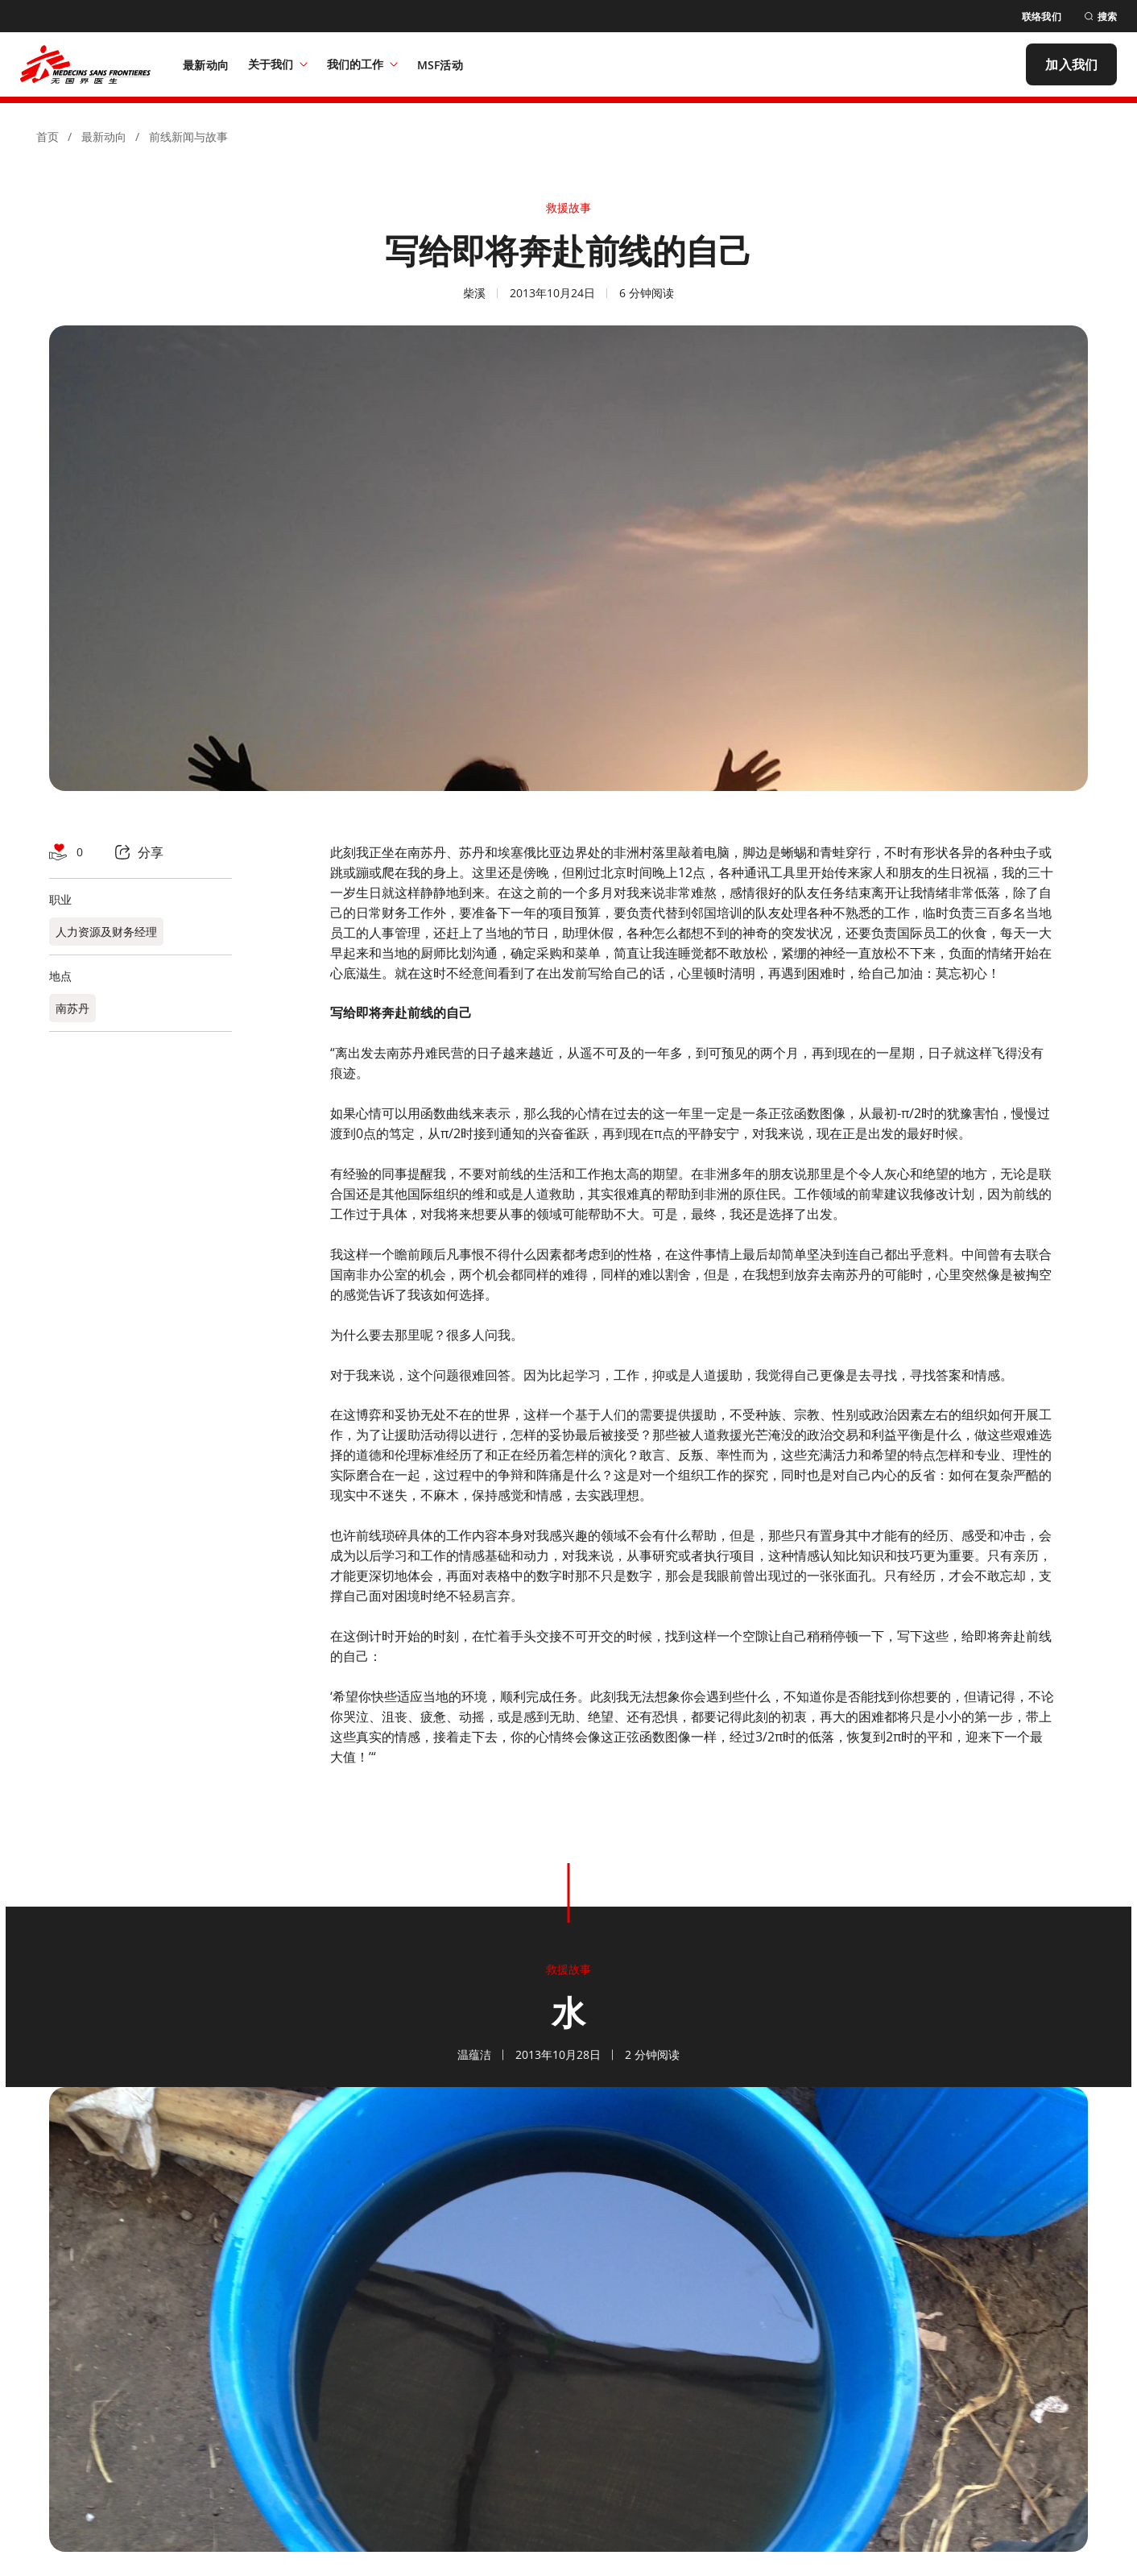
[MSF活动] (440, 64)
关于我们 (278, 64)
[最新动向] (206, 64)
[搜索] (1100, 16)
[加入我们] (1071, 64)
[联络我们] (1041, 16)
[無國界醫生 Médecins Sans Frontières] (85, 64)
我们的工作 (362, 64)
